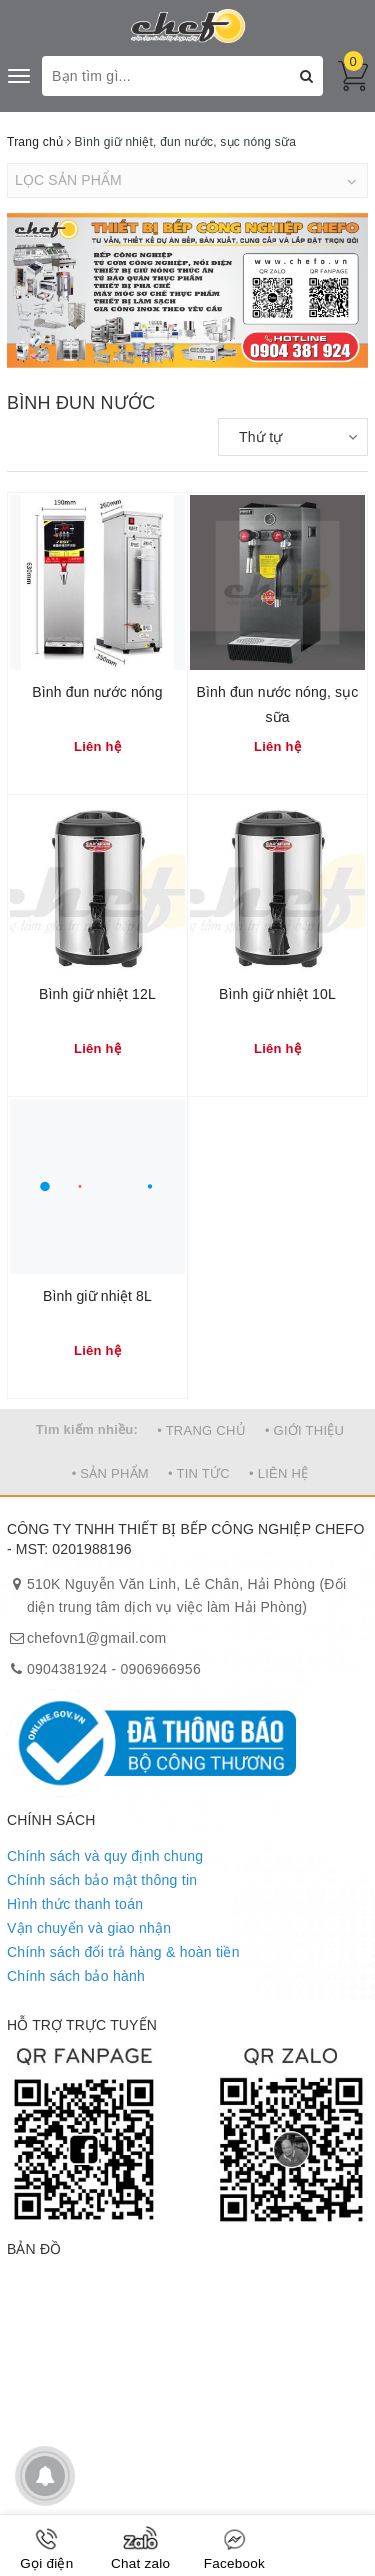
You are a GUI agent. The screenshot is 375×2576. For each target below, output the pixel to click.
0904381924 (67, 1669)
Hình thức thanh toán (75, 1904)
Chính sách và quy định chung (105, 1856)
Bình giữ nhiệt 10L (277, 994)
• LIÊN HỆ (278, 1473)
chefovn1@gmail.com (96, 1638)
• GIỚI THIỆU (304, 1430)
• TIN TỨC (199, 1473)
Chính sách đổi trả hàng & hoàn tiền (123, 1952)
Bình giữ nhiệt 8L (97, 1296)
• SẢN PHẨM (110, 1473)
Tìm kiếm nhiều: (87, 1429)
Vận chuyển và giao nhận (89, 1928)
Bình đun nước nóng (97, 692)
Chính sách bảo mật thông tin (102, 1880)
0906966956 (161, 1669)
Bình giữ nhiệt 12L (97, 994)
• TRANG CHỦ (201, 1430)
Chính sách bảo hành (76, 1976)
